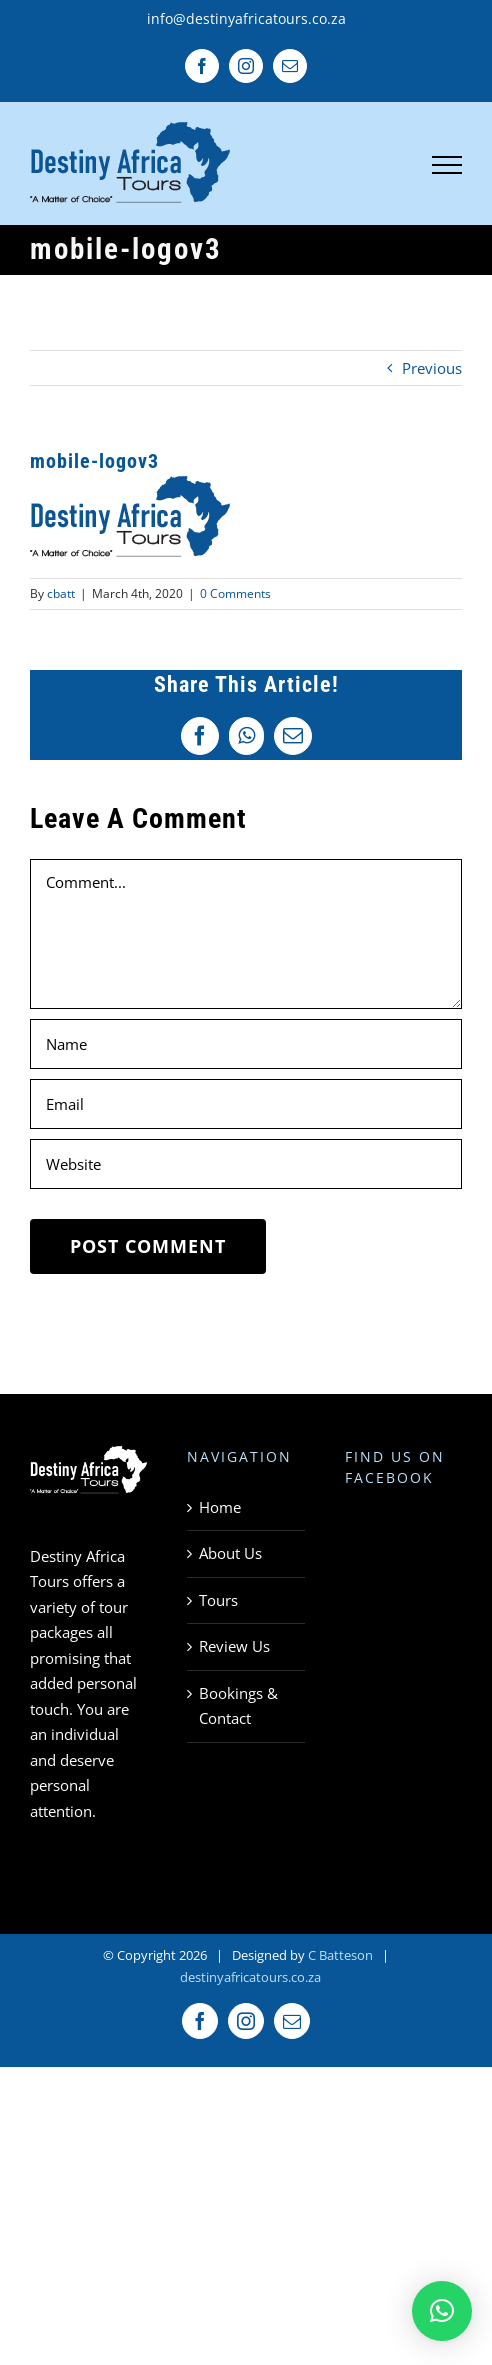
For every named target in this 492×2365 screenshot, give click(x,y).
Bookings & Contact (238, 1706)
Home (220, 1507)
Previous (432, 368)
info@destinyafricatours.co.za (246, 18)
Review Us (234, 1646)
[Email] (246, 1104)
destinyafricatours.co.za (250, 1977)
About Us (230, 1553)
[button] (442, 2311)
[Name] (246, 1044)
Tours (218, 1600)
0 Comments (235, 593)
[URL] (246, 1164)
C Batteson (340, 1955)
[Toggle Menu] (447, 165)
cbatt (61, 593)
